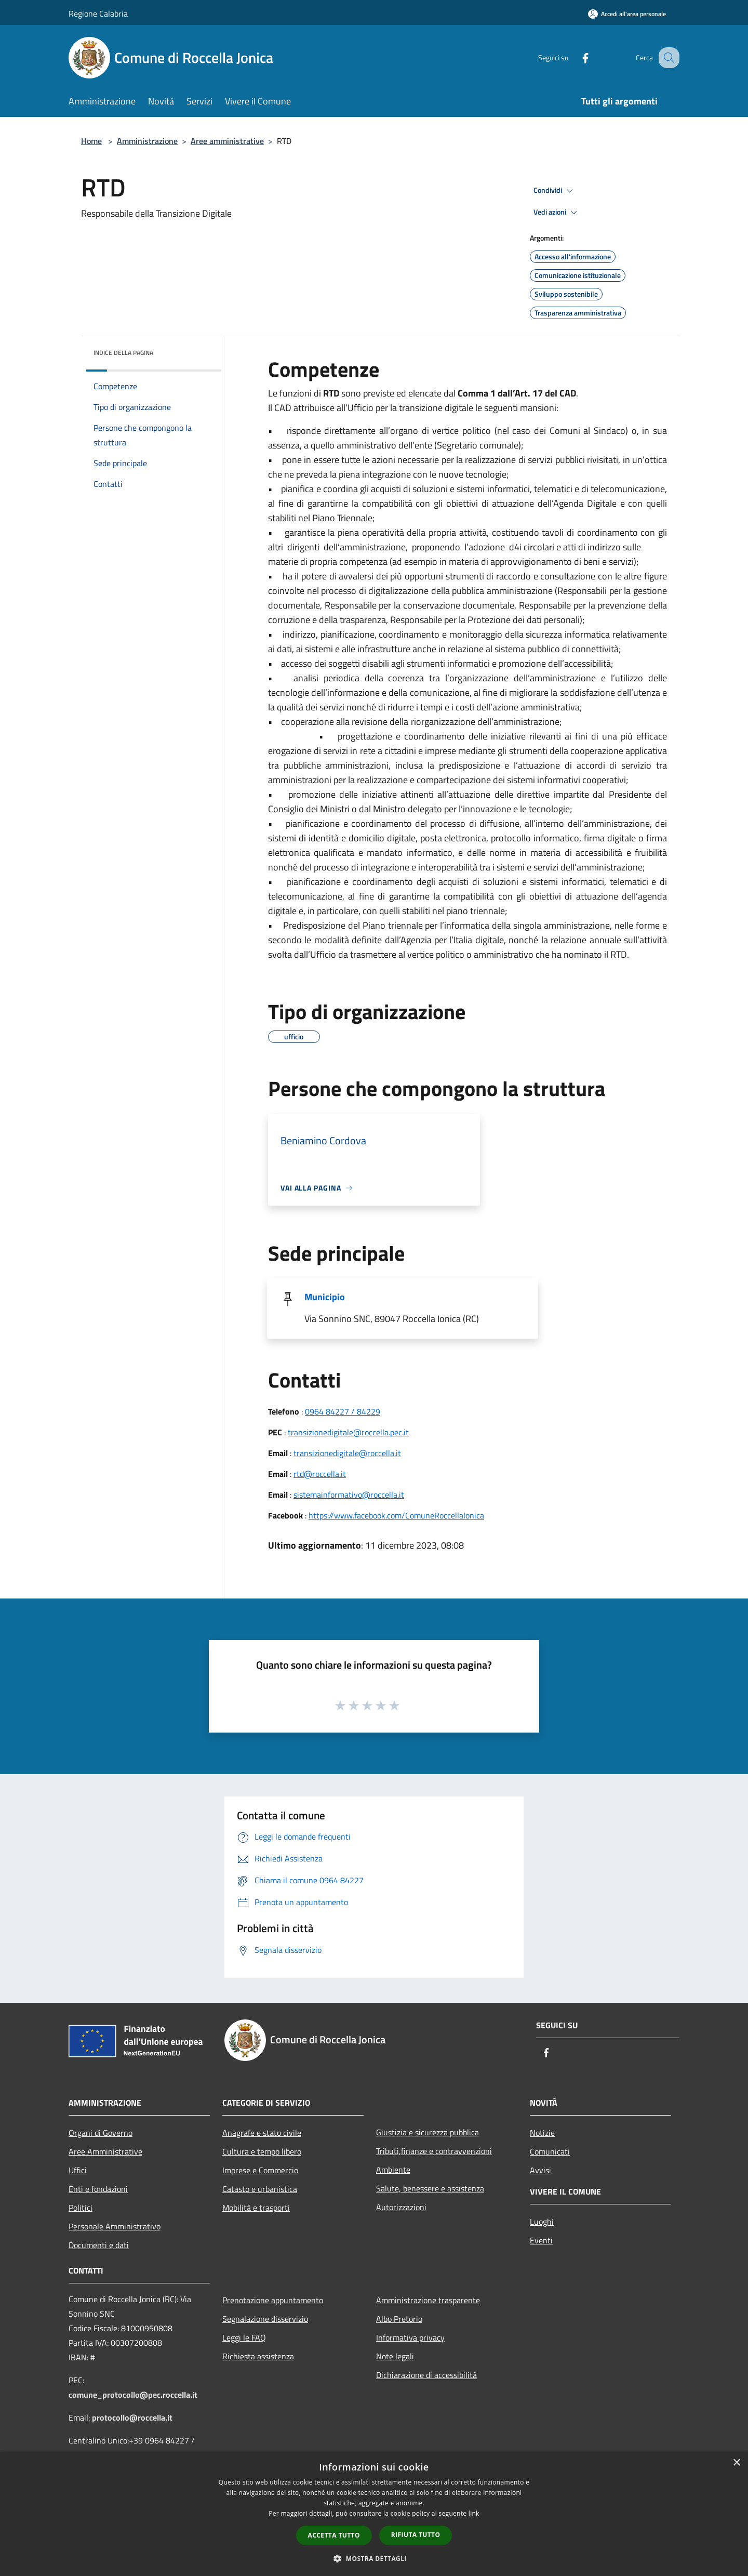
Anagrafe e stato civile (261, 2132)
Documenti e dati (99, 2245)
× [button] (736, 2463)
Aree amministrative (227, 141)
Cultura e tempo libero (261, 2151)
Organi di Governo (100, 2132)
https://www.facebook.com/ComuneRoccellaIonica (396, 1515)
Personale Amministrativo (115, 2226)
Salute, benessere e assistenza (430, 2188)
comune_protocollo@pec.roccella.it (133, 2394)
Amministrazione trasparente (428, 2300)
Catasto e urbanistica (259, 2189)
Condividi (554, 190)
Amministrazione (147, 141)
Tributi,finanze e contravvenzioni (434, 2151)
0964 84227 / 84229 (342, 1411)
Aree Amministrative (105, 2151)
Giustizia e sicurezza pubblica (427, 2132)
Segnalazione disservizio (265, 2319)
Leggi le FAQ (244, 2337)
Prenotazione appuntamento (272, 2300)
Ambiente (393, 2169)
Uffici (78, 2170)
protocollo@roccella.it (132, 2417)
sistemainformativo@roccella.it (348, 1494)
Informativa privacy (410, 2337)
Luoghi (542, 2221)
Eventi (541, 2240)
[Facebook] (574, 57)
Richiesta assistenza (258, 2356)
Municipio (324, 1297)
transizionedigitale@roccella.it (347, 1453)
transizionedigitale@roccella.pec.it (348, 1432)
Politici (80, 2207)
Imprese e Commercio (260, 2170)
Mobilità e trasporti (256, 2207)
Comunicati (550, 2151)
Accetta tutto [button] (334, 2535)
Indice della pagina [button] (123, 353)
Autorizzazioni (401, 2207)
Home (91, 141)
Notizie (542, 2132)
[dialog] (374, 2514)
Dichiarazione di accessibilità (426, 2375)
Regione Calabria (98, 13)
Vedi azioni (556, 212)
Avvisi (540, 2170)
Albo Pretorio (399, 2319)
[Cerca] (666, 57)
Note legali (395, 2356)
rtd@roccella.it (319, 1474)
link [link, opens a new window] (474, 2513)
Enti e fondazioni (98, 2189)
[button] (374, 2558)
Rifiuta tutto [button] (415, 2534)
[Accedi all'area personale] (627, 14)
